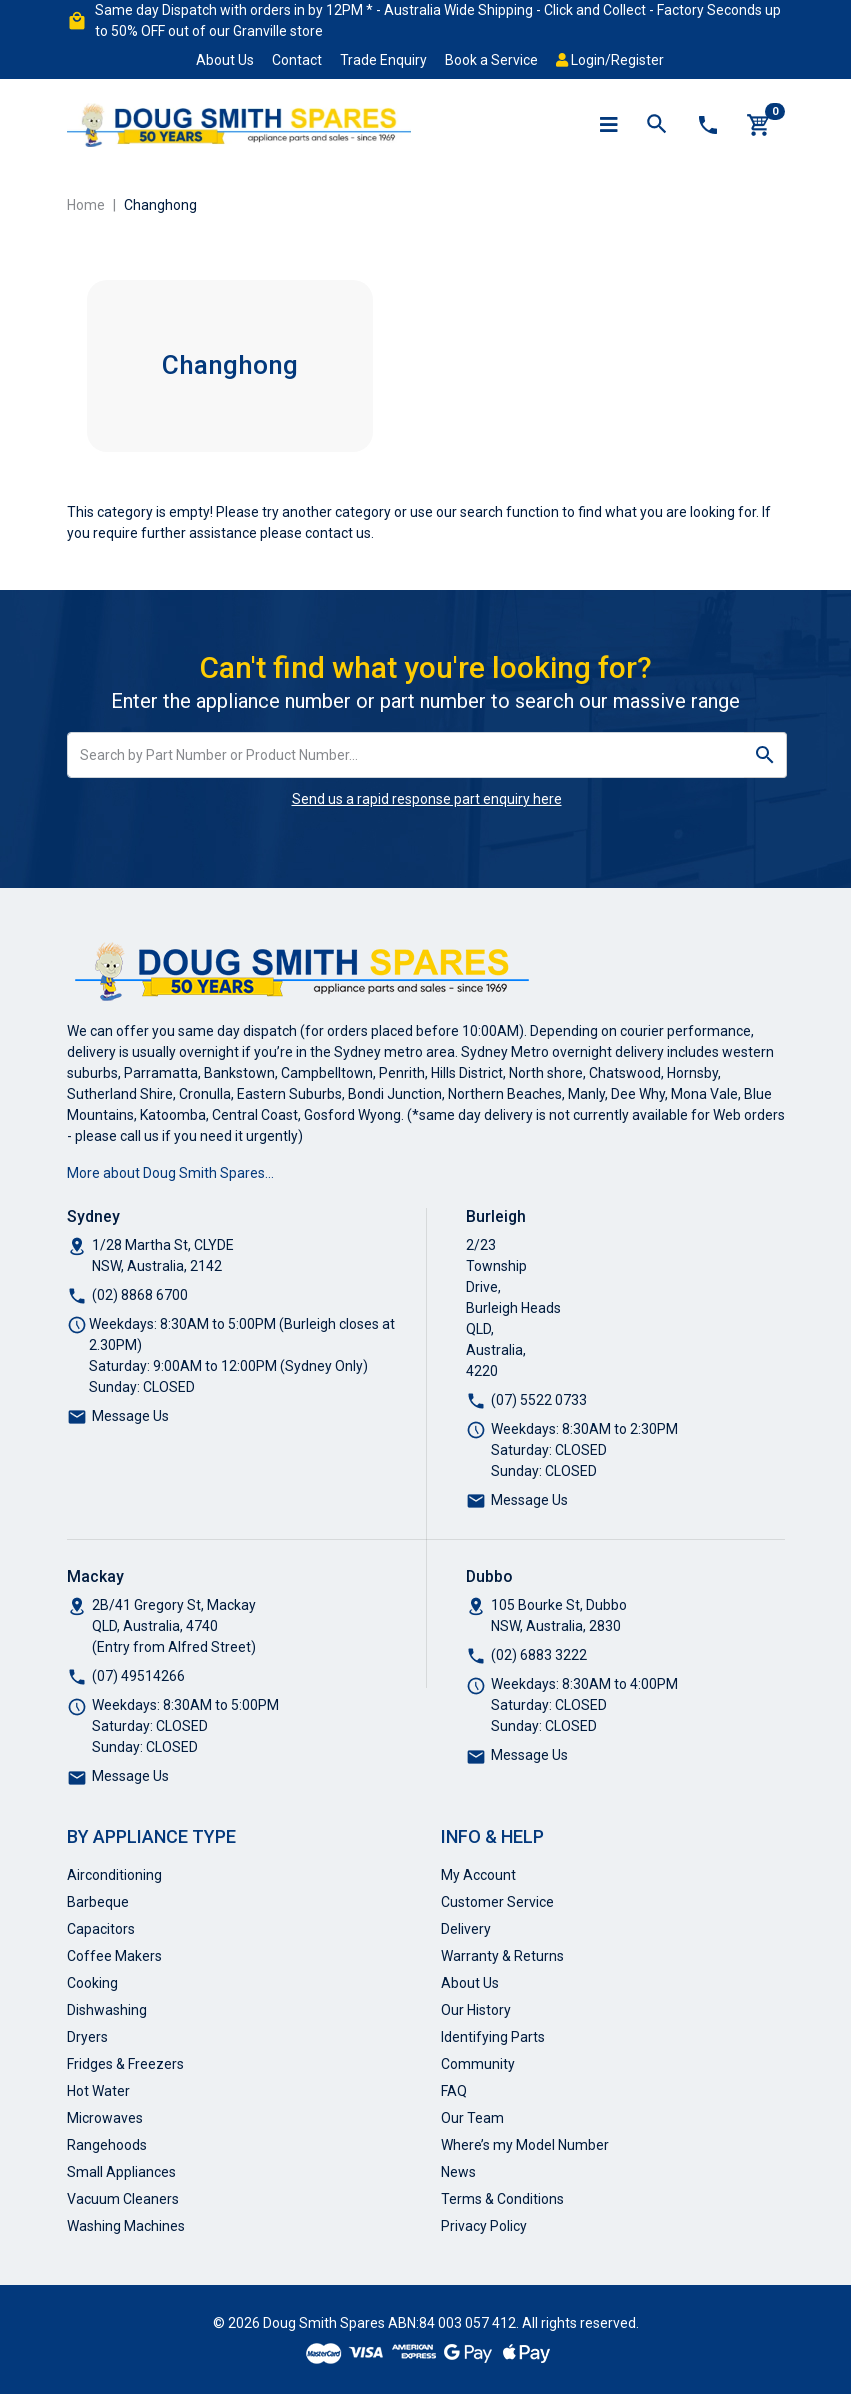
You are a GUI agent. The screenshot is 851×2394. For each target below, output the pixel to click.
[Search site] (765, 755)
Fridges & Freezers (125, 2064)
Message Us (130, 1416)
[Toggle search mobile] (657, 125)
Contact (297, 60)
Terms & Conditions (502, 2199)
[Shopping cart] (759, 125)
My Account (478, 1875)
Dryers (87, 2037)
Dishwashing (107, 2010)
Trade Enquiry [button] (383, 60)
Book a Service (491, 60)
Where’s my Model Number (525, 2145)
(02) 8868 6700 (140, 1295)
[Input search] (406, 755)
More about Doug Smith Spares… (170, 1173)
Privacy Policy (484, 2226)
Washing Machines (126, 2226)
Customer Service (497, 1902)
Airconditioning (114, 1875)
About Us (225, 60)
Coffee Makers (114, 1956)
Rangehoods (107, 2145)
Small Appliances (121, 2172)
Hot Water (98, 2091)
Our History (476, 2010)
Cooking (92, 1983)
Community (478, 2064)
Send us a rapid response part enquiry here (427, 799)
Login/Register (610, 60)
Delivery (466, 1929)
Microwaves (105, 2118)
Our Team (472, 2118)
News (458, 2172)
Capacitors (101, 1929)
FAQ (454, 2091)
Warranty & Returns (502, 1956)
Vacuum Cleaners (123, 2199)
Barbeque (98, 1902)
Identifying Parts (493, 2037)
